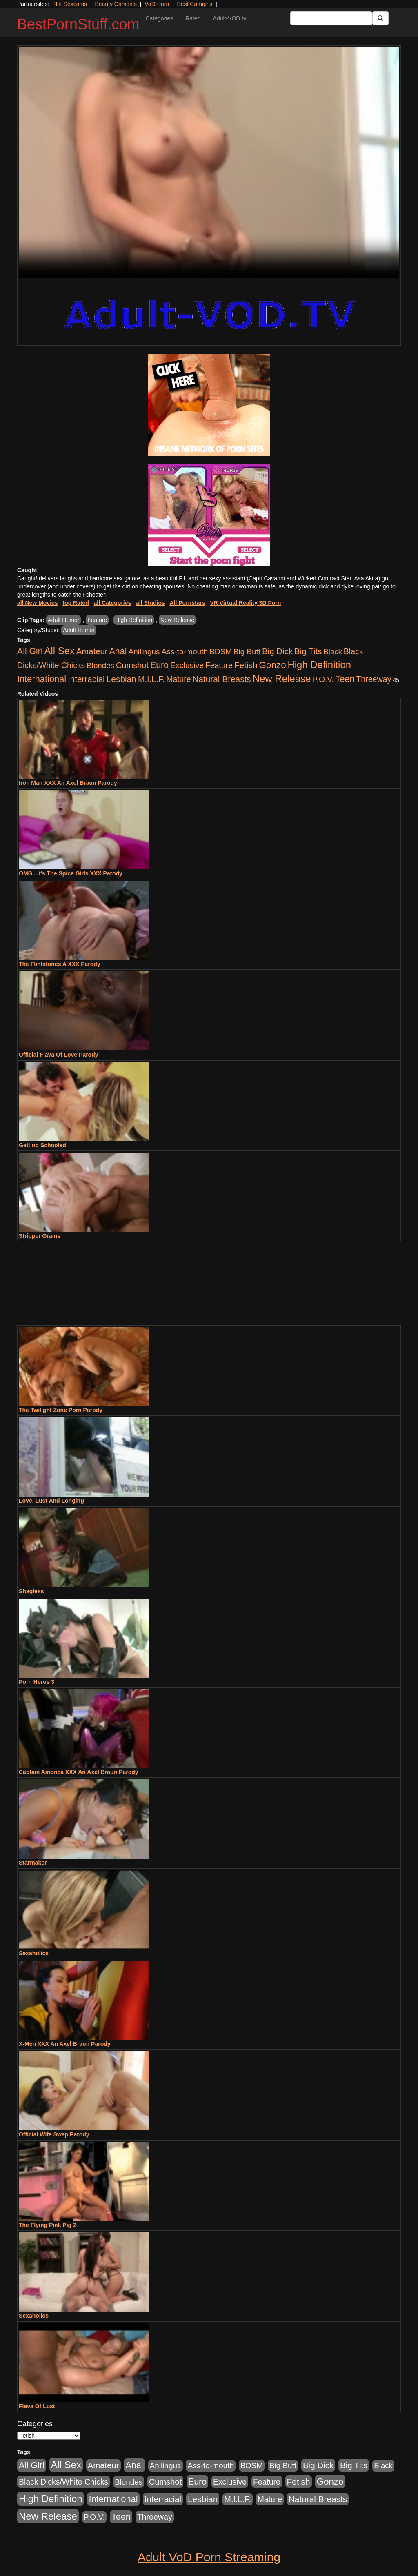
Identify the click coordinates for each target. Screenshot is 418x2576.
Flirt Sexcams (69, 4)
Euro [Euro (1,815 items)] (159, 665)
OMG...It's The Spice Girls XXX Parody (70, 873)
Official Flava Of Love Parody (58, 1054)
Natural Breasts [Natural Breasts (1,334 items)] (221, 679)
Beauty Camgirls (116, 4)
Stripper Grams (39, 1235)
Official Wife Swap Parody (54, 2134)
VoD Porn (157, 4)
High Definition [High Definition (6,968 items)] (319, 664)
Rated (192, 18)
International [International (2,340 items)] (41, 679)
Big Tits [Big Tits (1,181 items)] (308, 651)
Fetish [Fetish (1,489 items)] (246, 665)
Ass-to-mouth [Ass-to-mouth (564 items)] (184, 651)
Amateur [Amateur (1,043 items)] (92, 651)
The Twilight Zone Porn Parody (60, 1410)
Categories (159, 18)
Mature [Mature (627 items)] (178, 679)
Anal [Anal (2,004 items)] (118, 651)
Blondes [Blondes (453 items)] (100, 665)
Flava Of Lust (37, 2406)
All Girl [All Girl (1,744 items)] (30, 651)
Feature (97, 620)
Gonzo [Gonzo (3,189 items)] (272, 665)
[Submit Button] (380, 18)
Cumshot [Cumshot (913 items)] (132, 665)
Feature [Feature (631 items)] (219, 665)
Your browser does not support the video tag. (209, 162)
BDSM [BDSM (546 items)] (220, 651)
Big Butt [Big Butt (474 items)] (246, 651)
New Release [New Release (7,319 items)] (282, 678)
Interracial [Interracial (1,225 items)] (86, 679)
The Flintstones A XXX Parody (59, 964)
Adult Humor (64, 620)
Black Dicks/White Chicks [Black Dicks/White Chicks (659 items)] (63, 2481)
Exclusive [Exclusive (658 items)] (187, 665)
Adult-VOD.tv (230, 18)
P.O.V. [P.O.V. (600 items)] (323, 679)
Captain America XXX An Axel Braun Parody (78, 1772)
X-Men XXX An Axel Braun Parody (65, 2044)
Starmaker (33, 1862)
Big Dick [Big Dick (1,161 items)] (277, 651)
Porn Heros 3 (36, 1682)
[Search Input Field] (331, 18)
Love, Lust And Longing (51, 1500)
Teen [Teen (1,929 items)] (345, 679)
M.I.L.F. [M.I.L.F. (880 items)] (151, 679)
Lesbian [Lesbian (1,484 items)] (121, 679)
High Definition (133, 620)
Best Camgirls (194, 4)
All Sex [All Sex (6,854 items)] (59, 650)
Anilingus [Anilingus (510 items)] (144, 651)
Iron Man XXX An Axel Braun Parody (68, 782)
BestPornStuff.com (78, 24)
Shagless (31, 1591)
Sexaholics (34, 1953)
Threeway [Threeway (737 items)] (373, 679)
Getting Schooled (42, 1145)
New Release (177, 620)
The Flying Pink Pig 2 (47, 2225)
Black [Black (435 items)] (332, 651)
